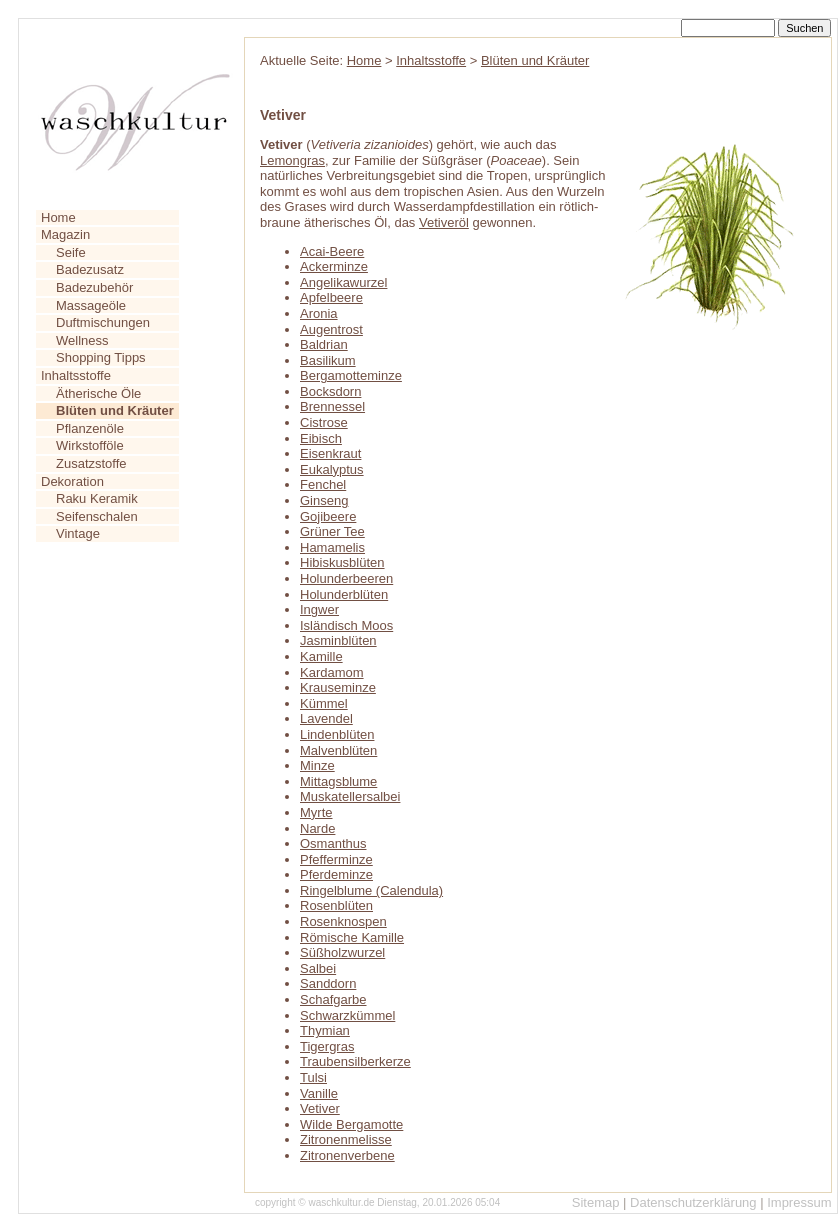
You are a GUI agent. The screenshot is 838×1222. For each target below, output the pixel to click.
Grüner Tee (332, 531)
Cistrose (324, 422)
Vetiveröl (444, 222)
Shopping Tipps (101, 357)
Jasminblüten (338, 640)
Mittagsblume (338, 781)
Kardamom (332, 672)
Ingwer (319, 609)
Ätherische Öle (98, 393)
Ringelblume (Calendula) (371, 890)
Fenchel (323, 484)
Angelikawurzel (343, 282)
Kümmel (324, 703)
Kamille (321, 656)
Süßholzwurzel (342, 952)
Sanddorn (328, 983)
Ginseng (324, 500)
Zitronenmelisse (346, 1139)
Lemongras (292, 160)
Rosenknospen (343, 921)
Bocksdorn (330, 391)
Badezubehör (94, 287)
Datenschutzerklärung (693, 1202)
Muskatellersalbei (350, 796)
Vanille (319, 1093)
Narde (317, 828)
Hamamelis (332, 547)
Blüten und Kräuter (535, 60)
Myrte (316, 812)
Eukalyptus (332, 469)
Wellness (82, 340)
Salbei (318, 968)
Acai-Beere (332, 251)
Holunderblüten (344, 594)
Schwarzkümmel (347, 1015)
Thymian (325, 1030)
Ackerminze (334, 266)
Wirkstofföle (90, 445)
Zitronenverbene (347, 1155)
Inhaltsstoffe (76, 375)
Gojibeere (328, 516)
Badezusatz (90, 269)
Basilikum (328, 360)
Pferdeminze (336, 874)
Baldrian (324, 344)
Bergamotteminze (351, 375)
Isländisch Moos (346, 625)
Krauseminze (338, 687)
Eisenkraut (330, 453)
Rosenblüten (336, 905)
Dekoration (72, 481)
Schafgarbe (333, 999)
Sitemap (596, 1202)
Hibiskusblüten (342, 562)
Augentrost (331, 329)
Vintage (78, 533)
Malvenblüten (338, 750)
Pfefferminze (336, 859)
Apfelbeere (331, 297)
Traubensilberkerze (355, 1061)
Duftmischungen (103, 322)
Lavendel (326, 718)
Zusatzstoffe (91, 463)
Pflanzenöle (90, 428)
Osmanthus (333, 843)
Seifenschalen (97, 516)
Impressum (799, 1202)
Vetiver (320, 1108)
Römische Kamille (352, 937)
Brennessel (332, 406)
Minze (317, 765)
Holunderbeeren (346, 578)
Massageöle (91, 305)
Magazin (65, 234)
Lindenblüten (337, 734)
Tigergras (327, 1046)
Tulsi (313, 1077)
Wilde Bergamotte (351, 1124)
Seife (71, 252)
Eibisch (321, 438)
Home (58, 217)
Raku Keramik (97, 498)
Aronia (319, 313)
